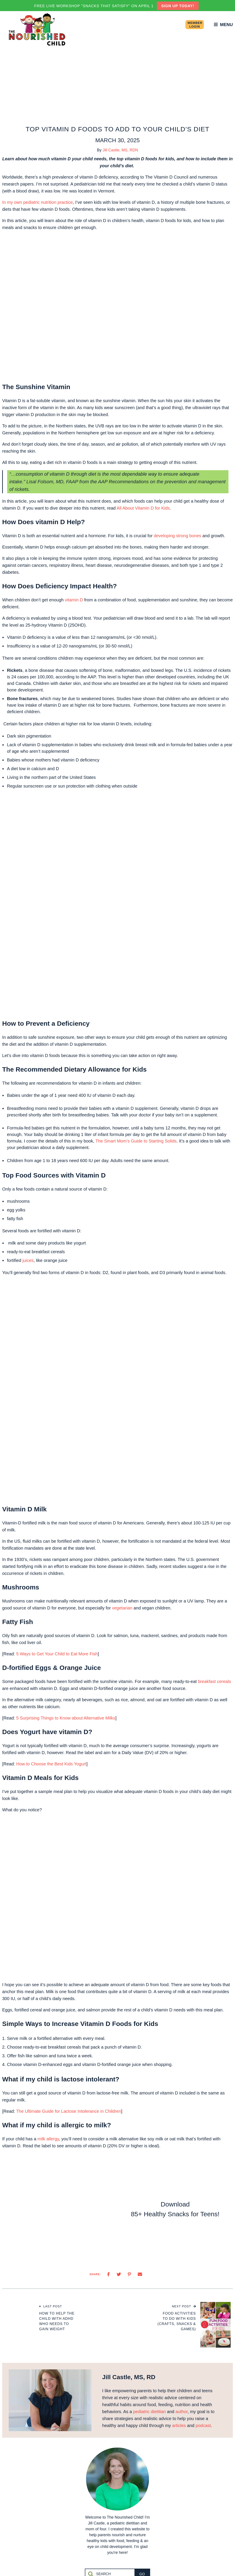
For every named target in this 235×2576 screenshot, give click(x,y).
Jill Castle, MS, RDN (120, 150)
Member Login (195, 24)
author (181, 2411)
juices (28, 1260)
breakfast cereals (214, 1681)
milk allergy (48, 2138)
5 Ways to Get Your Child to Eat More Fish (57, 1653)
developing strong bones (177, 535)
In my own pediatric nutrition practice (37, 202)
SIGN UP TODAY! (177, 6)
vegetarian (122, 1608)
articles (179, 2425)
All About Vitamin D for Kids (143, 508)
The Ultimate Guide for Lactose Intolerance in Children (68, 2111)
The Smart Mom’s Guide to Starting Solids (135, 1141)
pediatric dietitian (149, 2411)
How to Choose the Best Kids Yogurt (51, 1763)
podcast (203, 2425)
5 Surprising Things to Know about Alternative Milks (65, 1718)
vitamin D (74, 599)
